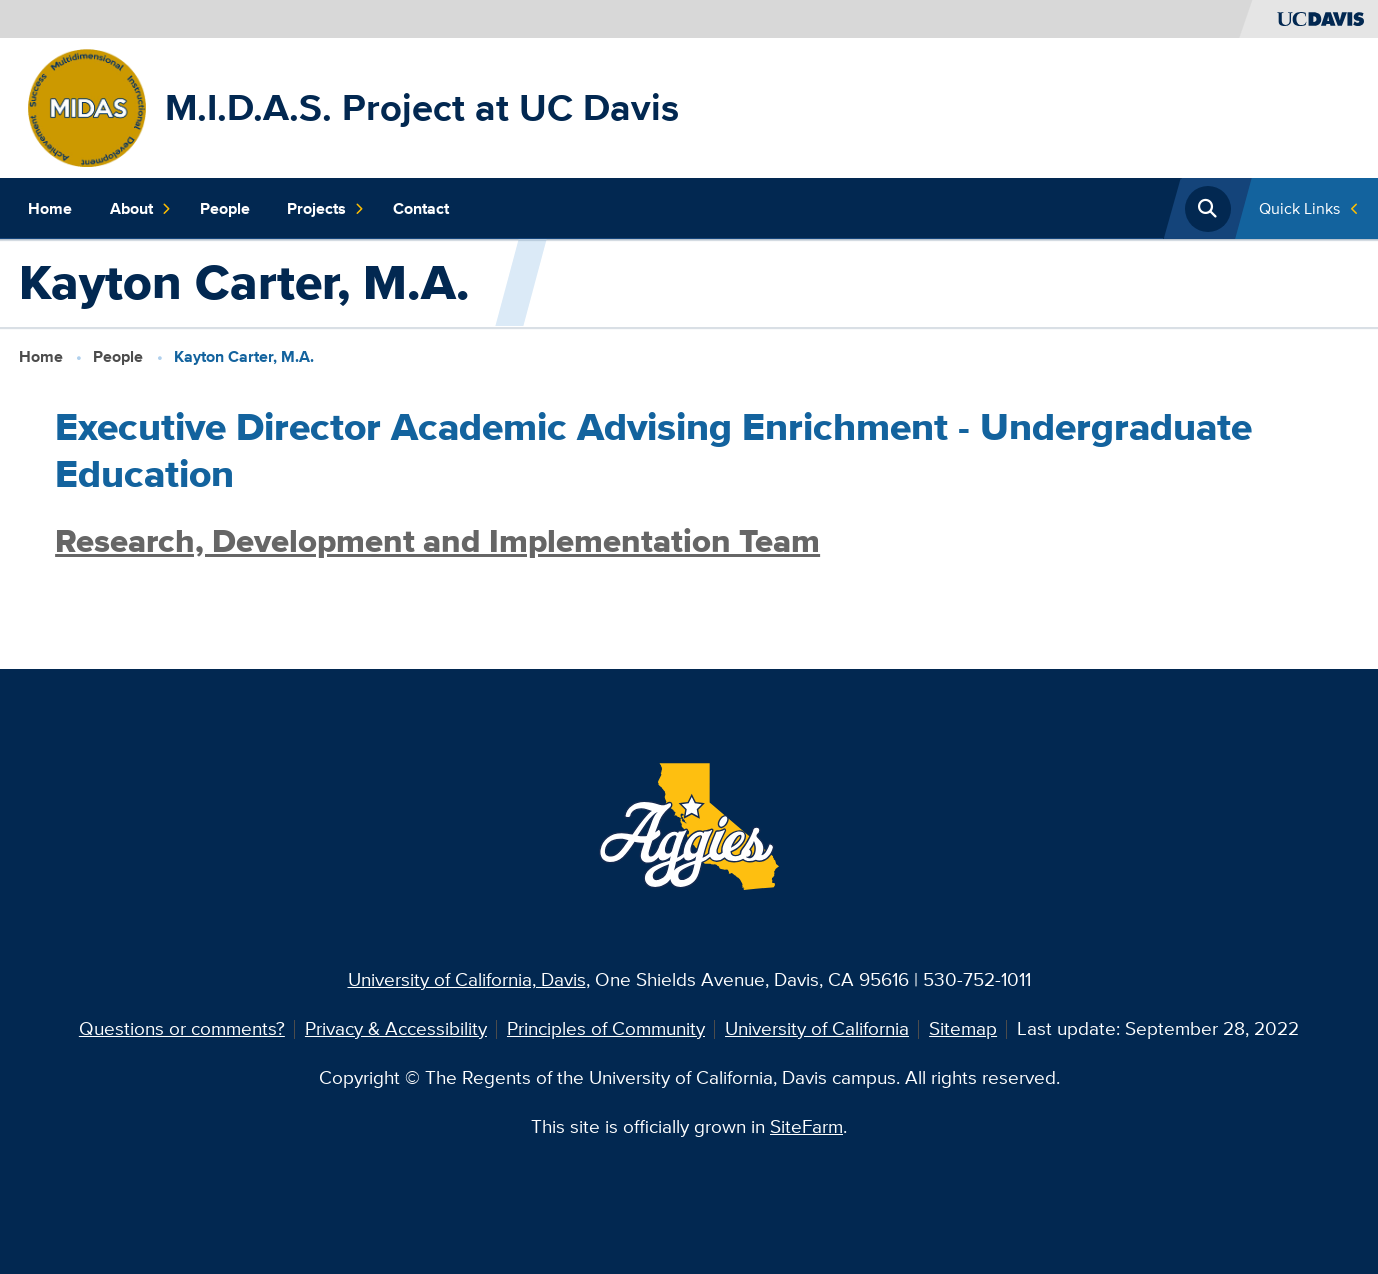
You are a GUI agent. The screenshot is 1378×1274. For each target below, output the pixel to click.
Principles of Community (606, 1028)
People (225, 208)
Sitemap (963, 1028)
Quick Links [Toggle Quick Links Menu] (1299, 208)
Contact (421, 208)
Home (50, 208)
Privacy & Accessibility (396, 1028)
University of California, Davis (467, 979)
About (141, 208)
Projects (326, 208)
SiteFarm (806, 1126)
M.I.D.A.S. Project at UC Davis (422, 107)
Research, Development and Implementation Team (437, 541)
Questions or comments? (182, 1028)
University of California (817, 1028)
